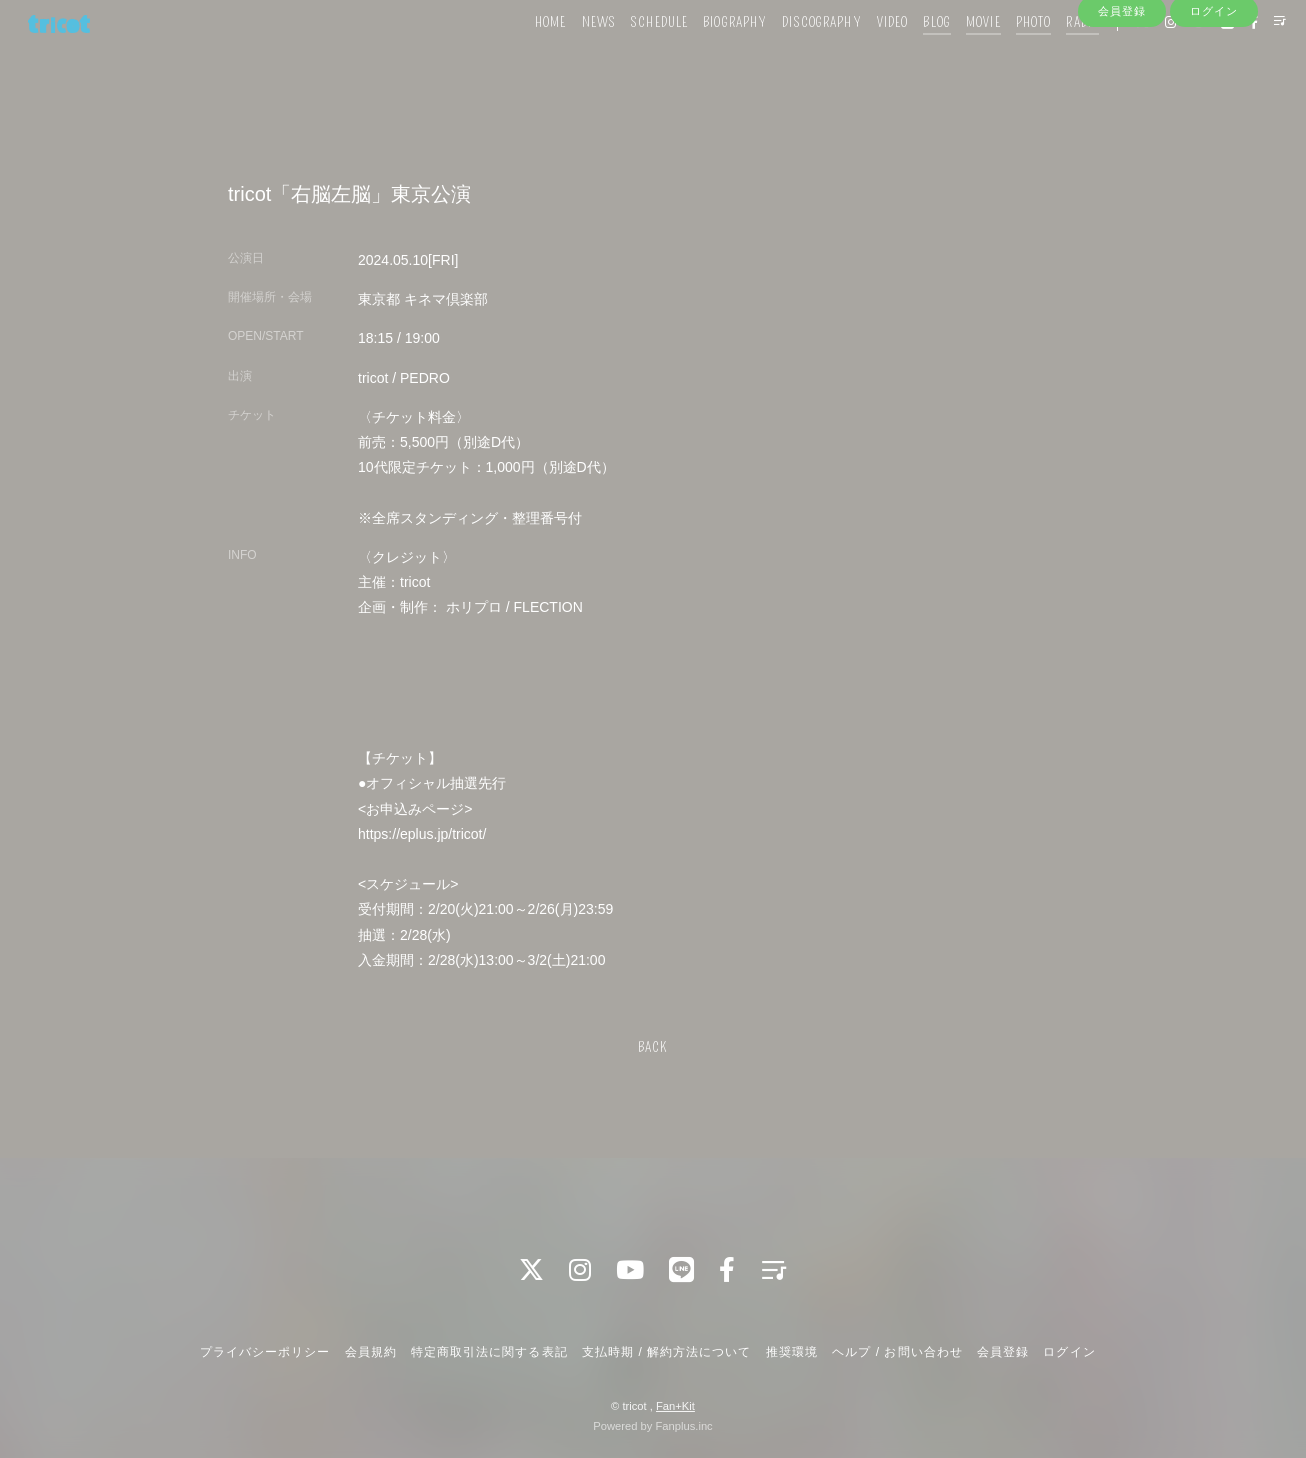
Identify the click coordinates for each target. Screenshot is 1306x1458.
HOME (520, 57)
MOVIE (953, 57)
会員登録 (1122, 92)
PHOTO (1003, 57)
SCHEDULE (629, 57)
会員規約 (371, 1352)
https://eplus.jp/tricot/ (422, 834)
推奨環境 (792, 1352)
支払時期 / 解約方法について (667, 1352)
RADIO (1052, 57)
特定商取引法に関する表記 (489, 1352)
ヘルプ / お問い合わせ (897, 1352)
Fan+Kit (675, 1406)
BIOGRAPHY (705, 57)
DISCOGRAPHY (791, 57)
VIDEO (862, 57)
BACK (653, 1047)
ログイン (1214, 92)
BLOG (906, 57)
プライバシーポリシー (265, 1352)
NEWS (568, 57)
